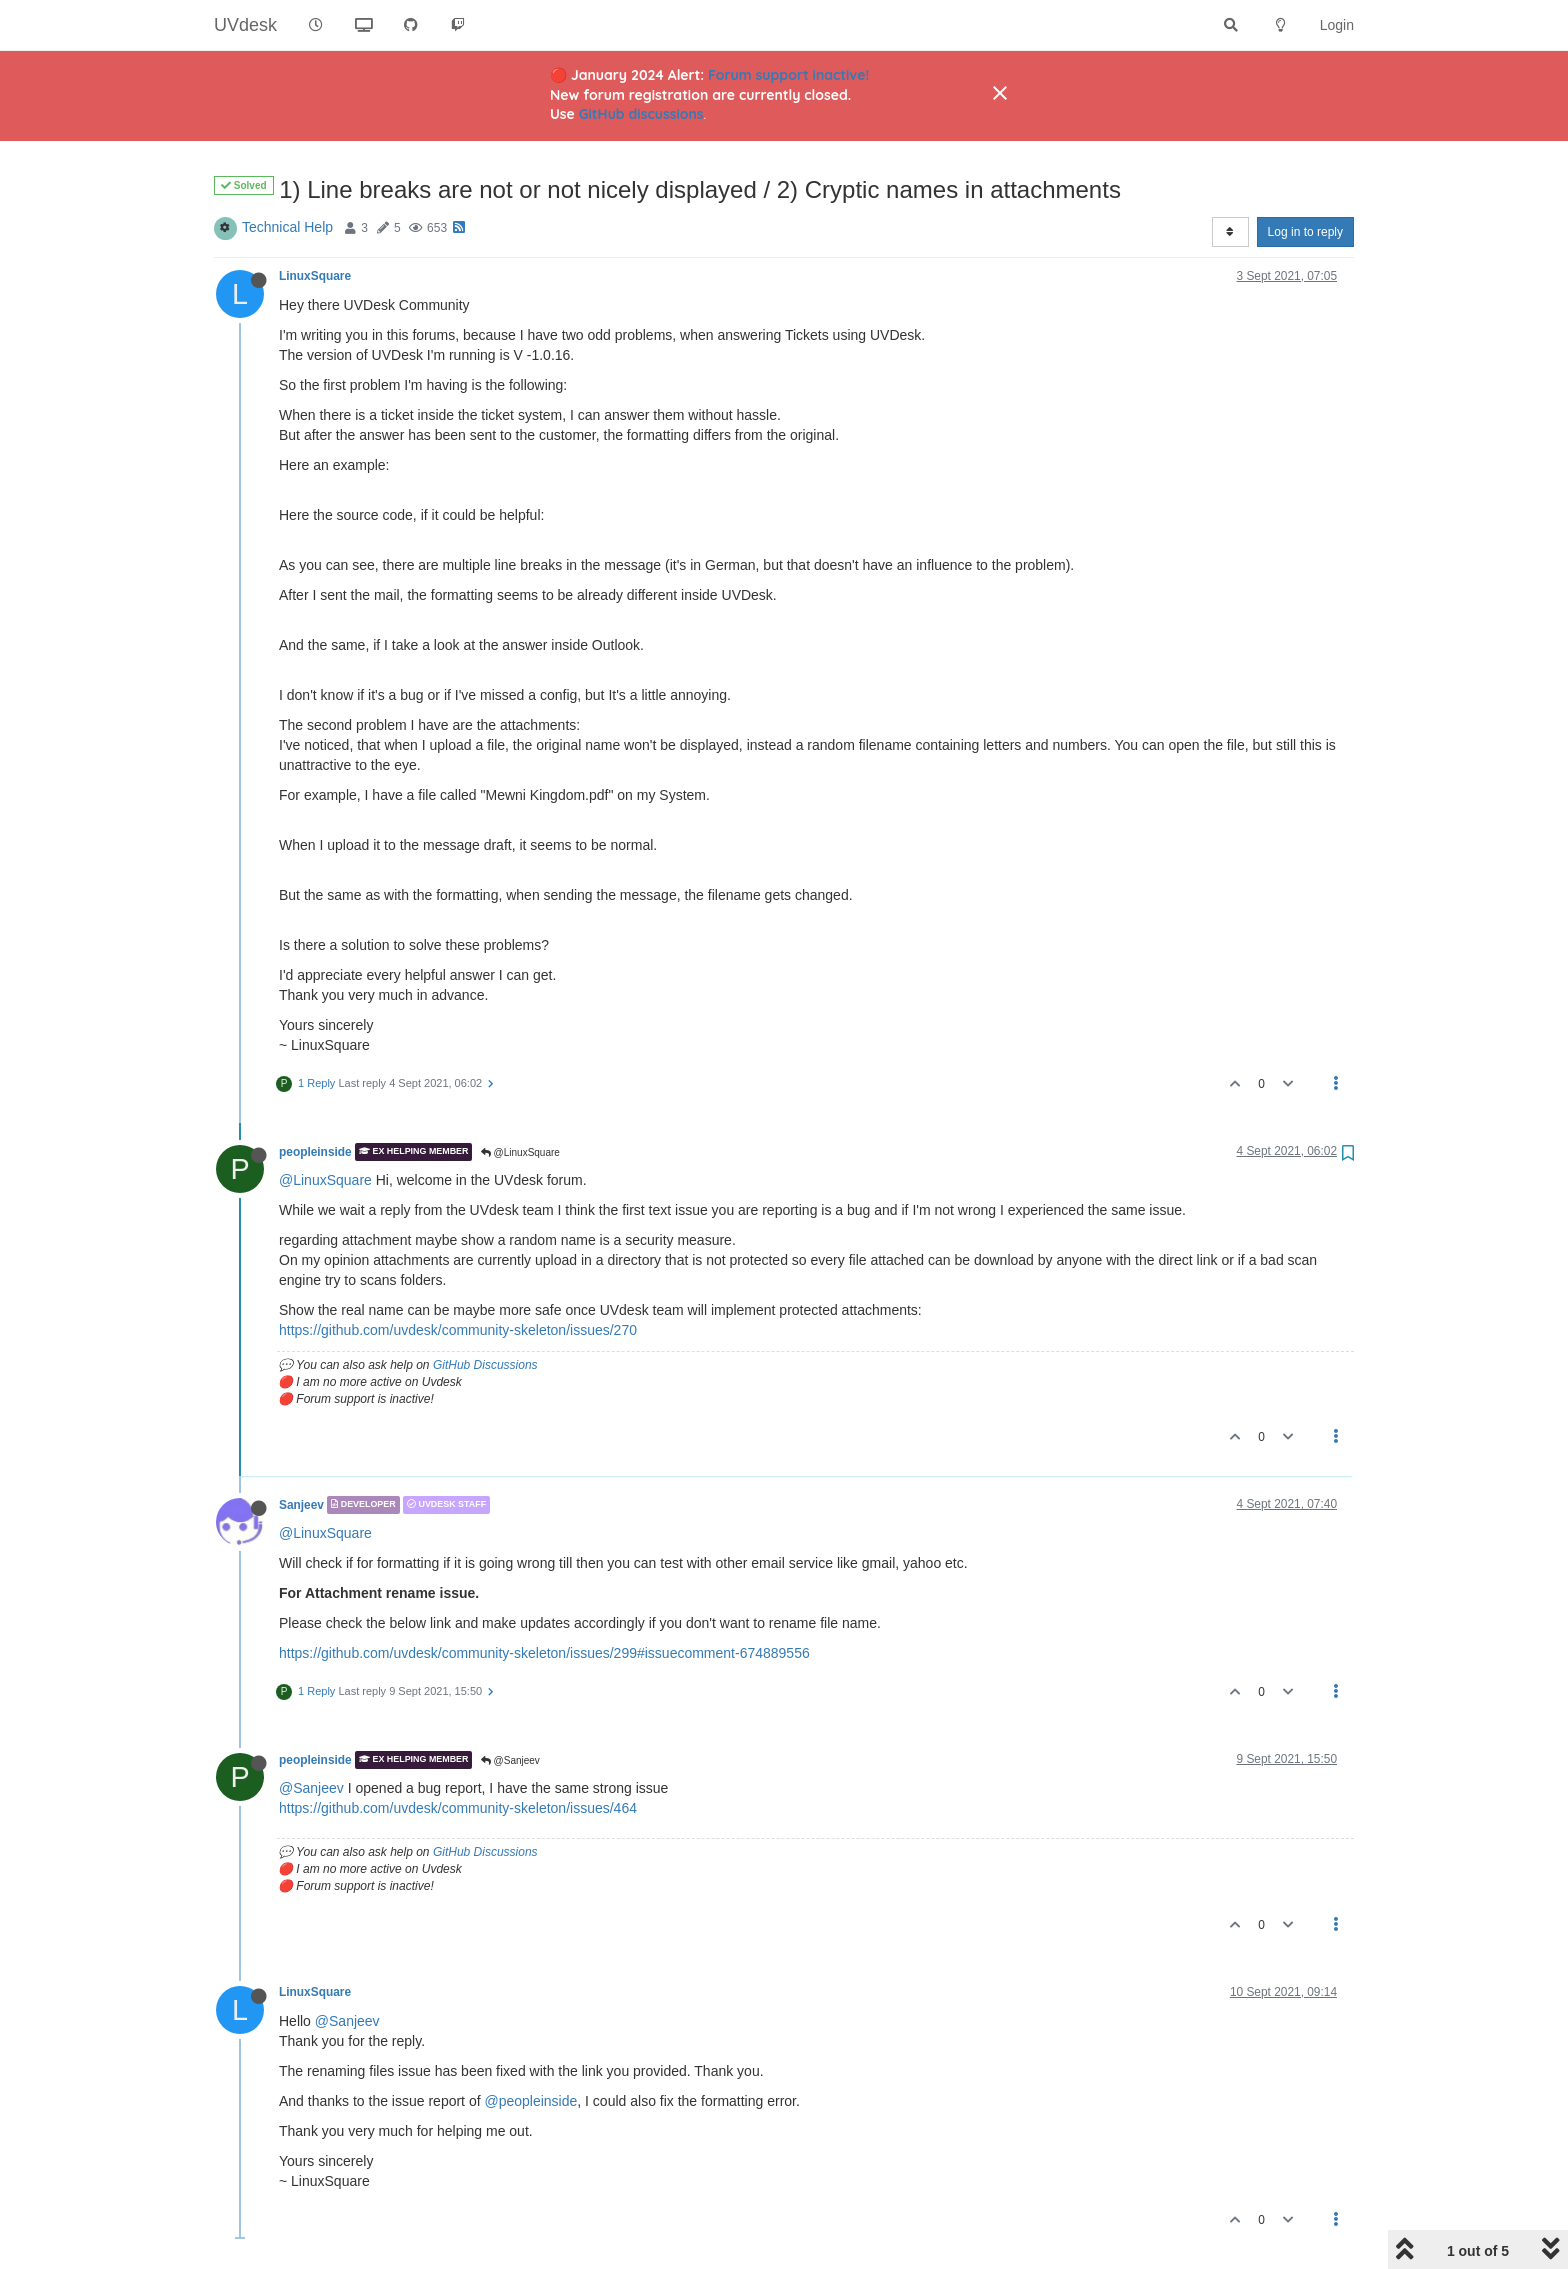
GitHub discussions (641, 114)
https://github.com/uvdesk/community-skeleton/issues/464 (458, 1808)
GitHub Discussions (485, 1365)
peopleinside (315, 1152)
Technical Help (287, 227)
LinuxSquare (315, 276)
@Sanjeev (510, 1760)
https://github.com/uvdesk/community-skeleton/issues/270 (458, 1330)
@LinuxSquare (520, 1152)
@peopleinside (530, 2101)
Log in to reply (1305, 232)
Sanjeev (301, 1505)
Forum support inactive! (788, 75)
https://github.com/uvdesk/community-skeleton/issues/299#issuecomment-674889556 (544, 1653)
